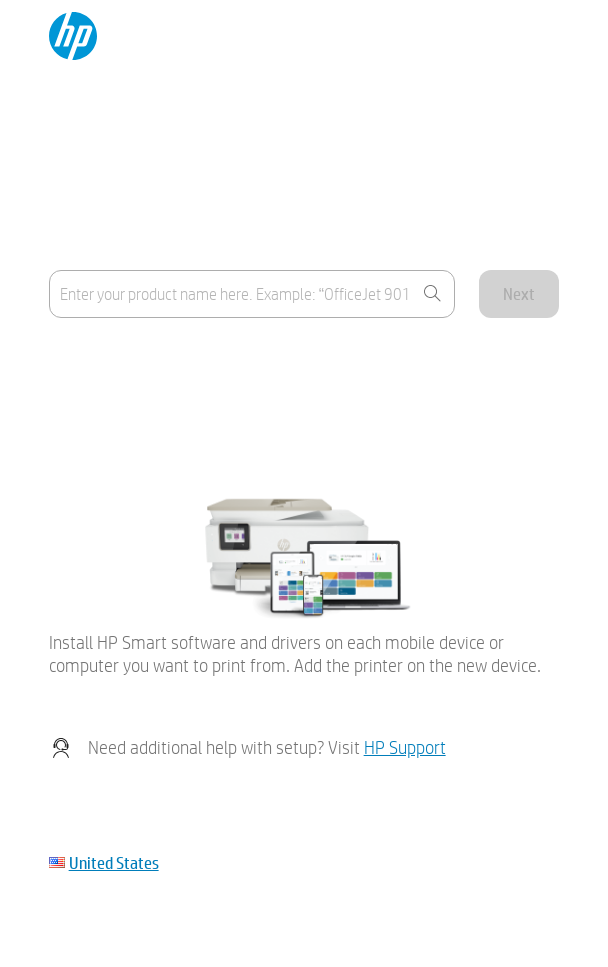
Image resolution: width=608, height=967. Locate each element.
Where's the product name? (136, 359)
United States (114, 862)
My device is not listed (117, 408)
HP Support (405, 747)
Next (519, 293)
